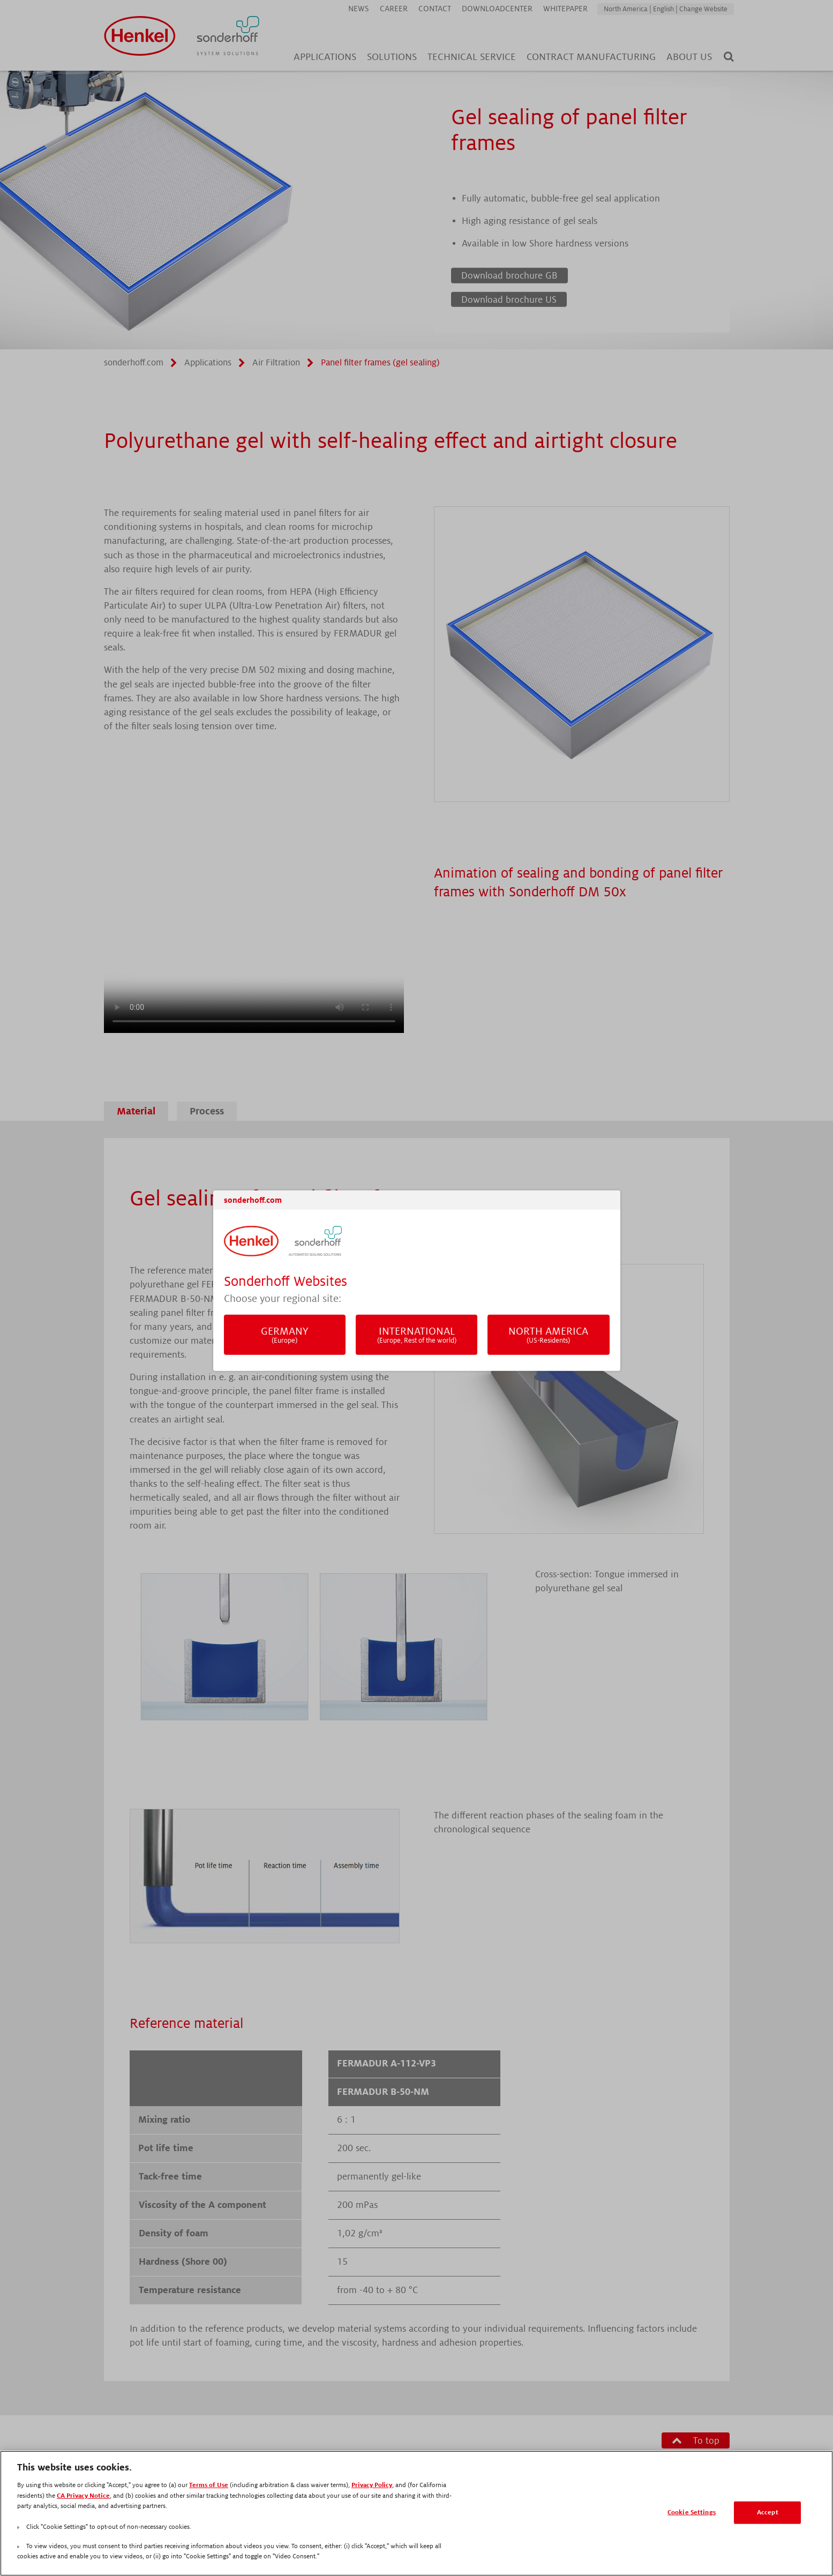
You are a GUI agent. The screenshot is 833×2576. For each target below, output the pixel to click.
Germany (285, 1335)
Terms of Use (208, 2485)
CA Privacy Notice (83, 2495)
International (416, 1335)
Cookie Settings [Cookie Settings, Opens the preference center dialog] (691, 2512)
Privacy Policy (371, 2485)
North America (548, 1335)
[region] (416, 2513)
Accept (767, 2512)
